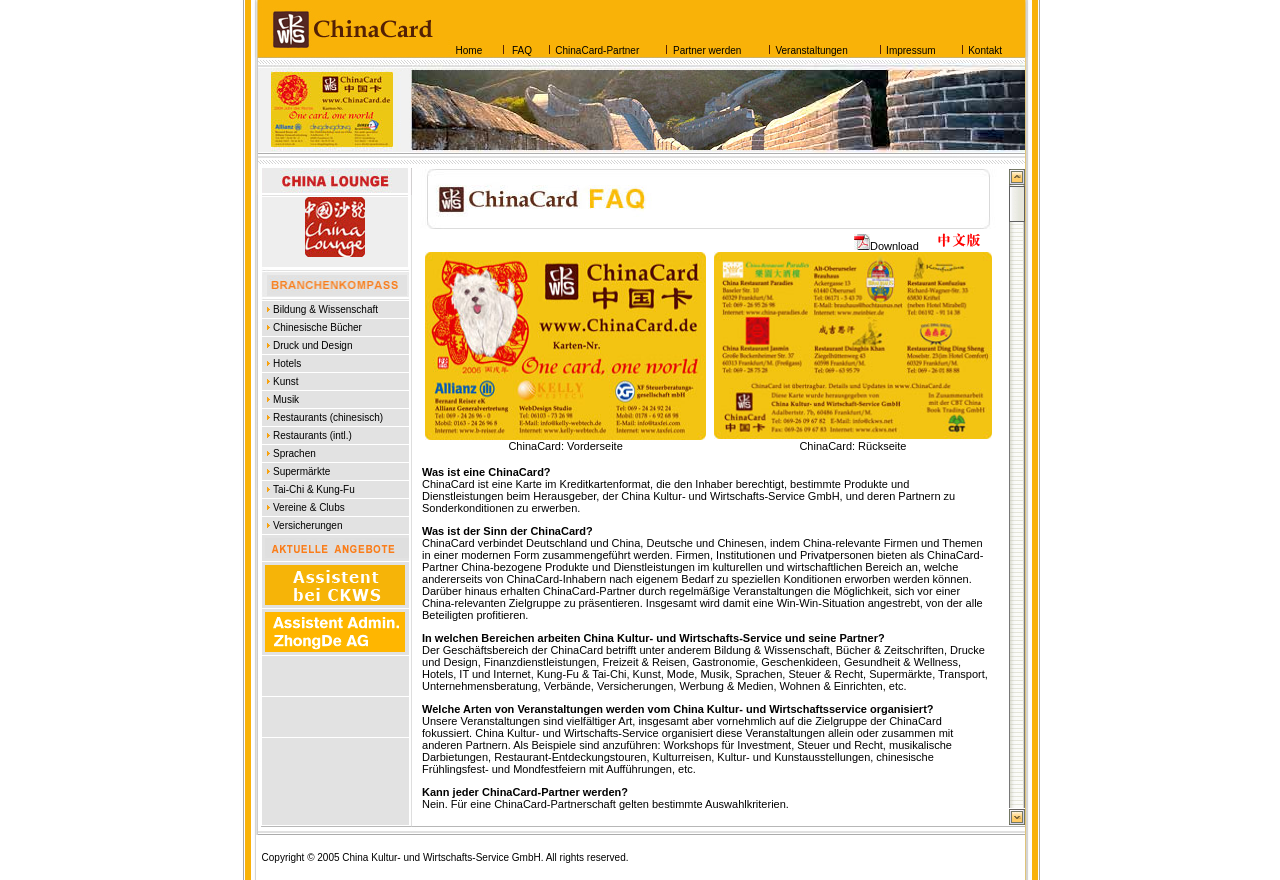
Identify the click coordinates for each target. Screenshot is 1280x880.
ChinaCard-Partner (597, 50)
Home (469, 50)
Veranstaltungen (811, 50)
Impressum (910, 50)
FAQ (520, 50)
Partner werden (707, 50)
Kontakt (985, 50)
